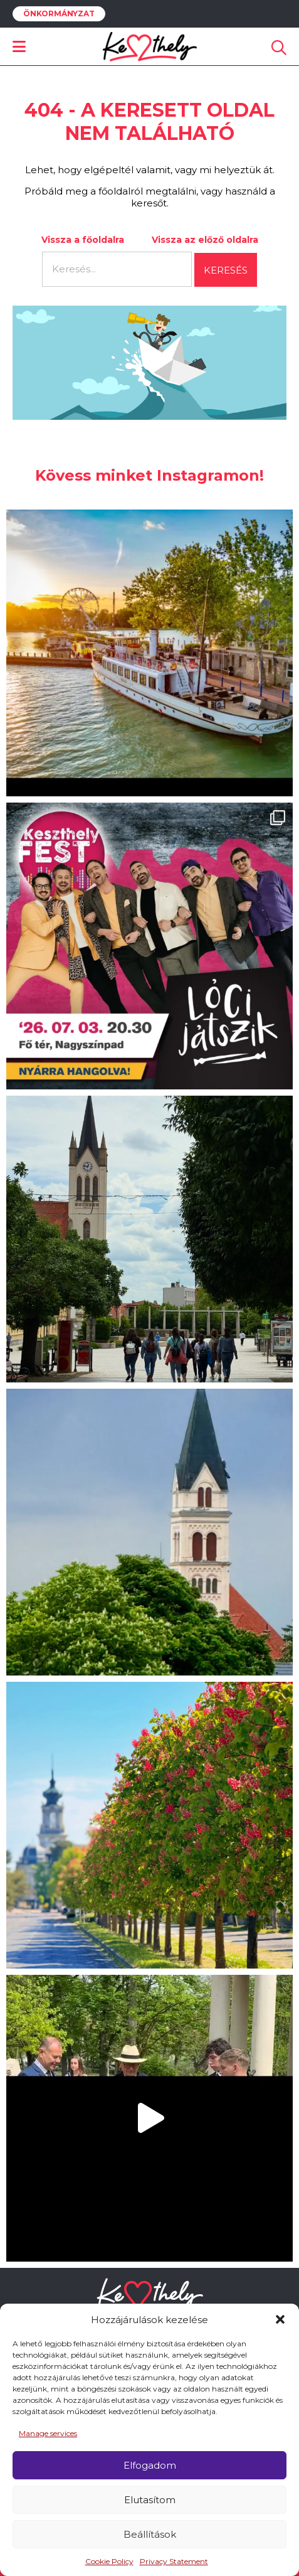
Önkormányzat (59, 14)
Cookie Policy (109, 2561)
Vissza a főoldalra (82, 239)
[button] (280, 2319)
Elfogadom (149, 2465)
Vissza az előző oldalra (205, 239)
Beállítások (149, 2534)
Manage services (48, 2433)
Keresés (226, 270)
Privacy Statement (174, 2561)
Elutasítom (150, 2500)
